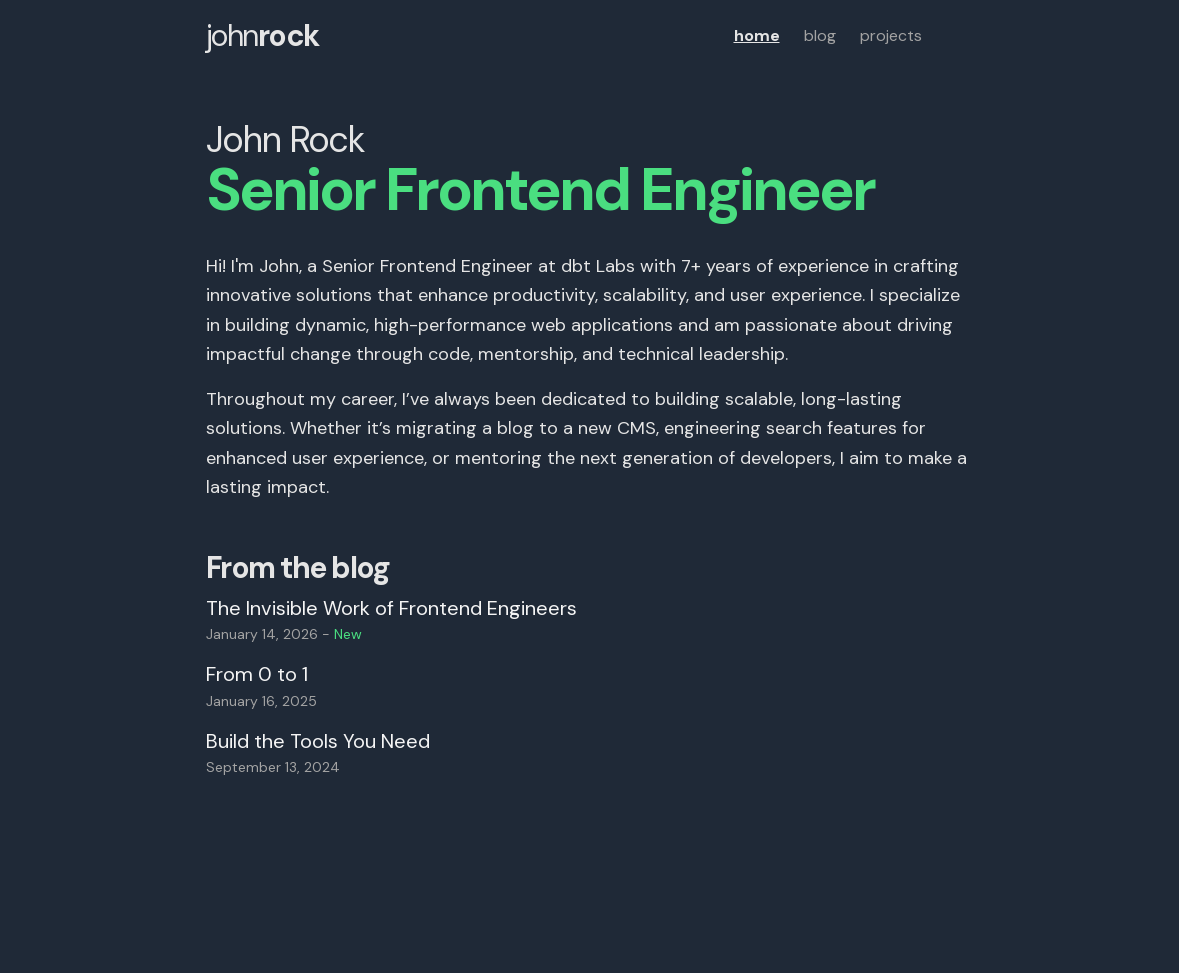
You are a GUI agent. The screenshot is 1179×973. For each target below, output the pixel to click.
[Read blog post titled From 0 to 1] (590, 685)
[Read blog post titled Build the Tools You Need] (590, 752)
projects (891, 35)
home (757, 35)
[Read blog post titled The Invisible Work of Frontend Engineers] (590, 619)
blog (820, 35)
